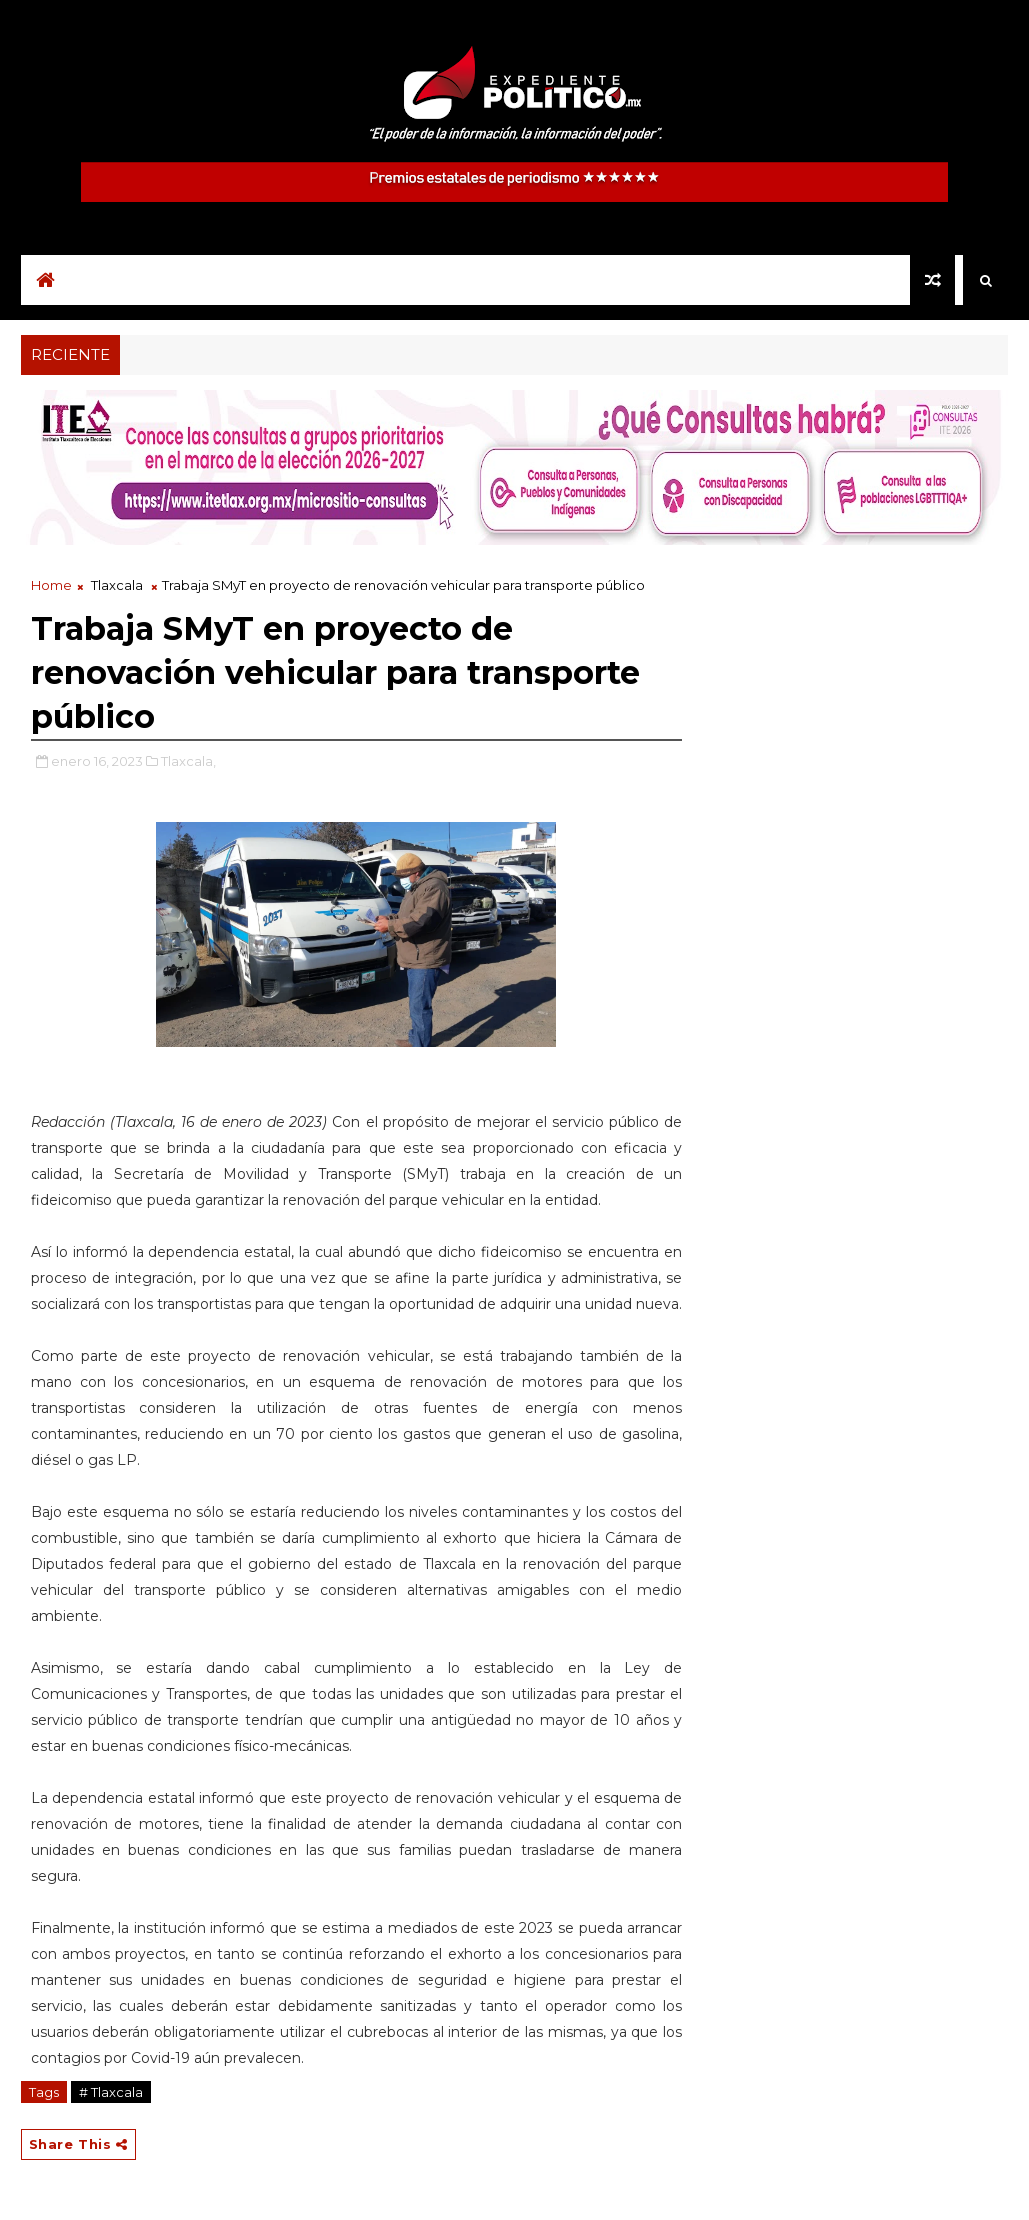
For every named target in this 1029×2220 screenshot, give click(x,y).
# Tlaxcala (111, 2092)
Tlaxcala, (188, 761)
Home (51, 585)
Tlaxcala (117, 585)
